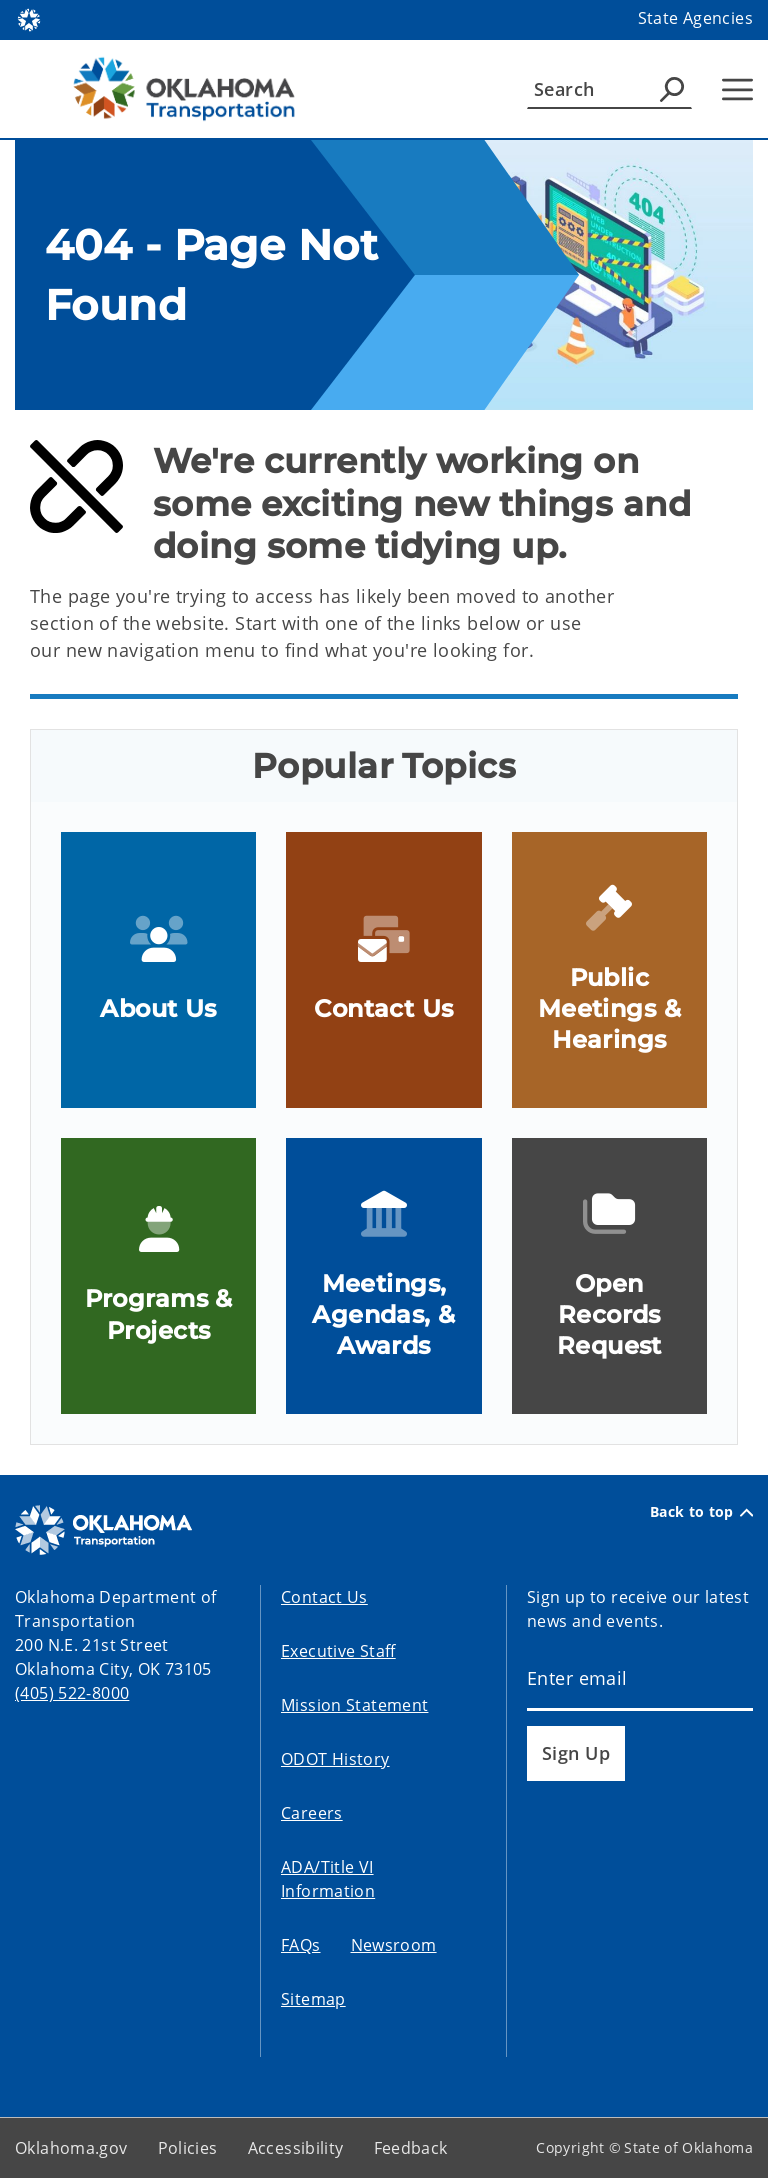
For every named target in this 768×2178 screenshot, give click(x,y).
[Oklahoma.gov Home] (29, 18)
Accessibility (296, 2148)
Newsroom (394, 1945)
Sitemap (313, 1999)
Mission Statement (354, 1705)
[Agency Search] (672, 89)
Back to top (701, 1512)
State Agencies (695, 18)
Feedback (411, 2148)
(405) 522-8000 (72, 1693)
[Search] (609, 89)
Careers (312, 1813)
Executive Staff (338, 1651)
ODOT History (335, 1759)
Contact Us (324, 1597)
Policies (188, 2148)
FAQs (301, 1945)
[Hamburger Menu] (737, 89)
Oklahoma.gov (71, 2148)
